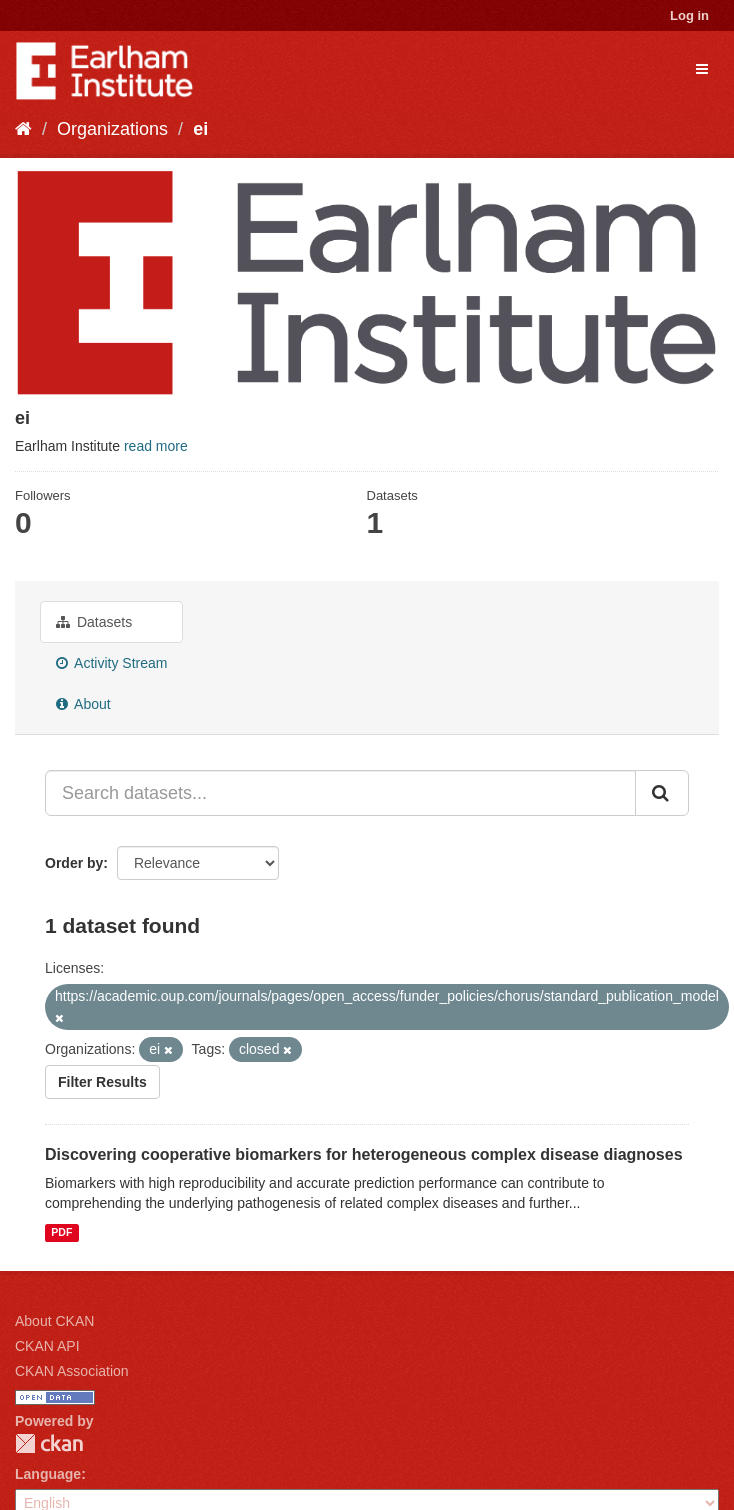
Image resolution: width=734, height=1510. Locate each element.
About (83, 704)
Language (48, 1474)
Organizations (112, 129)
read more (156, 446)
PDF (61, 1232)
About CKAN (54, 1321)
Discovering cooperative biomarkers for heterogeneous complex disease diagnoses (364, 1154)
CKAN (49, 1443)
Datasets (94, 622)
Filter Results (102, 1082)
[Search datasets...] (340, 793)
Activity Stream (111, 663)
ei (200, 129)
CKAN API (47, 1346)
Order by (74, 863)
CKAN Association (72, 1371)
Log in (689, 15)
